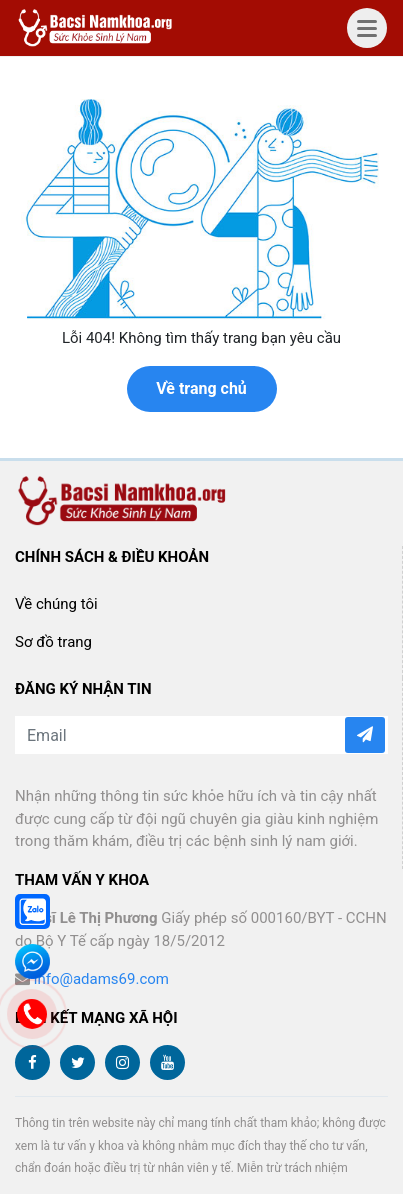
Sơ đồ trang (53, 642)
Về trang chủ (201, 388)
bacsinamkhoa (97, 28)
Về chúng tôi (56, 604)
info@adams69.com (101, 979)
